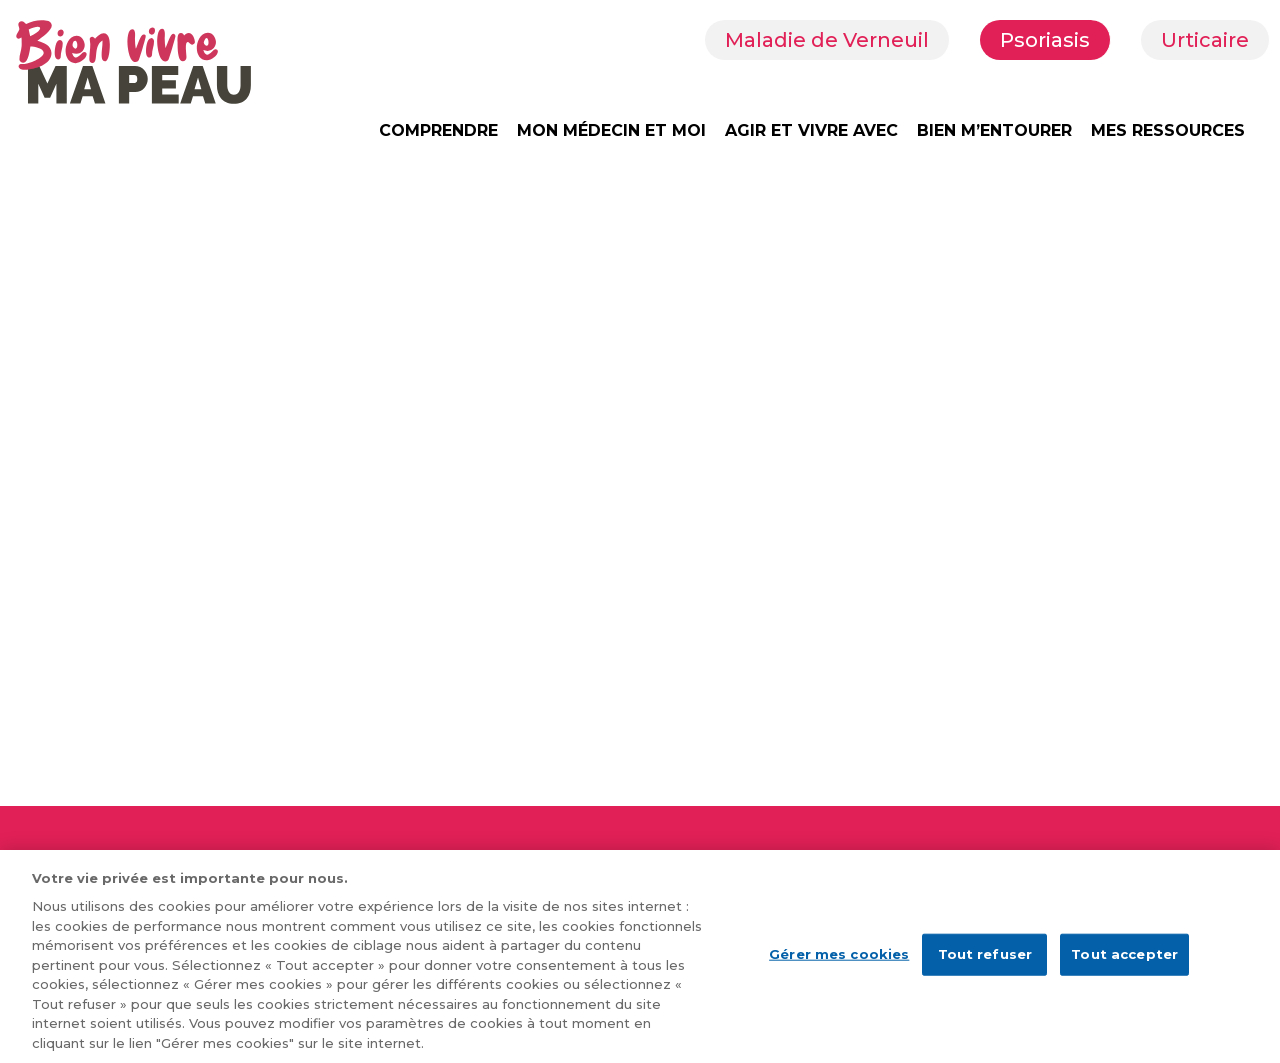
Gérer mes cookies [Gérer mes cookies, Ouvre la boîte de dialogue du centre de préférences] (839, 966)
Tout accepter (1124, 966)
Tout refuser (985, 966)
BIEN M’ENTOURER (994, 130)
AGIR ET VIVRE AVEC (811, 130)
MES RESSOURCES (1168, 130)
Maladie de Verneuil (827, 40)
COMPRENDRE (438, 130)
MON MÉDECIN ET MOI (611, 130)
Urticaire (1205, 40)
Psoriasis (1045, 40)
